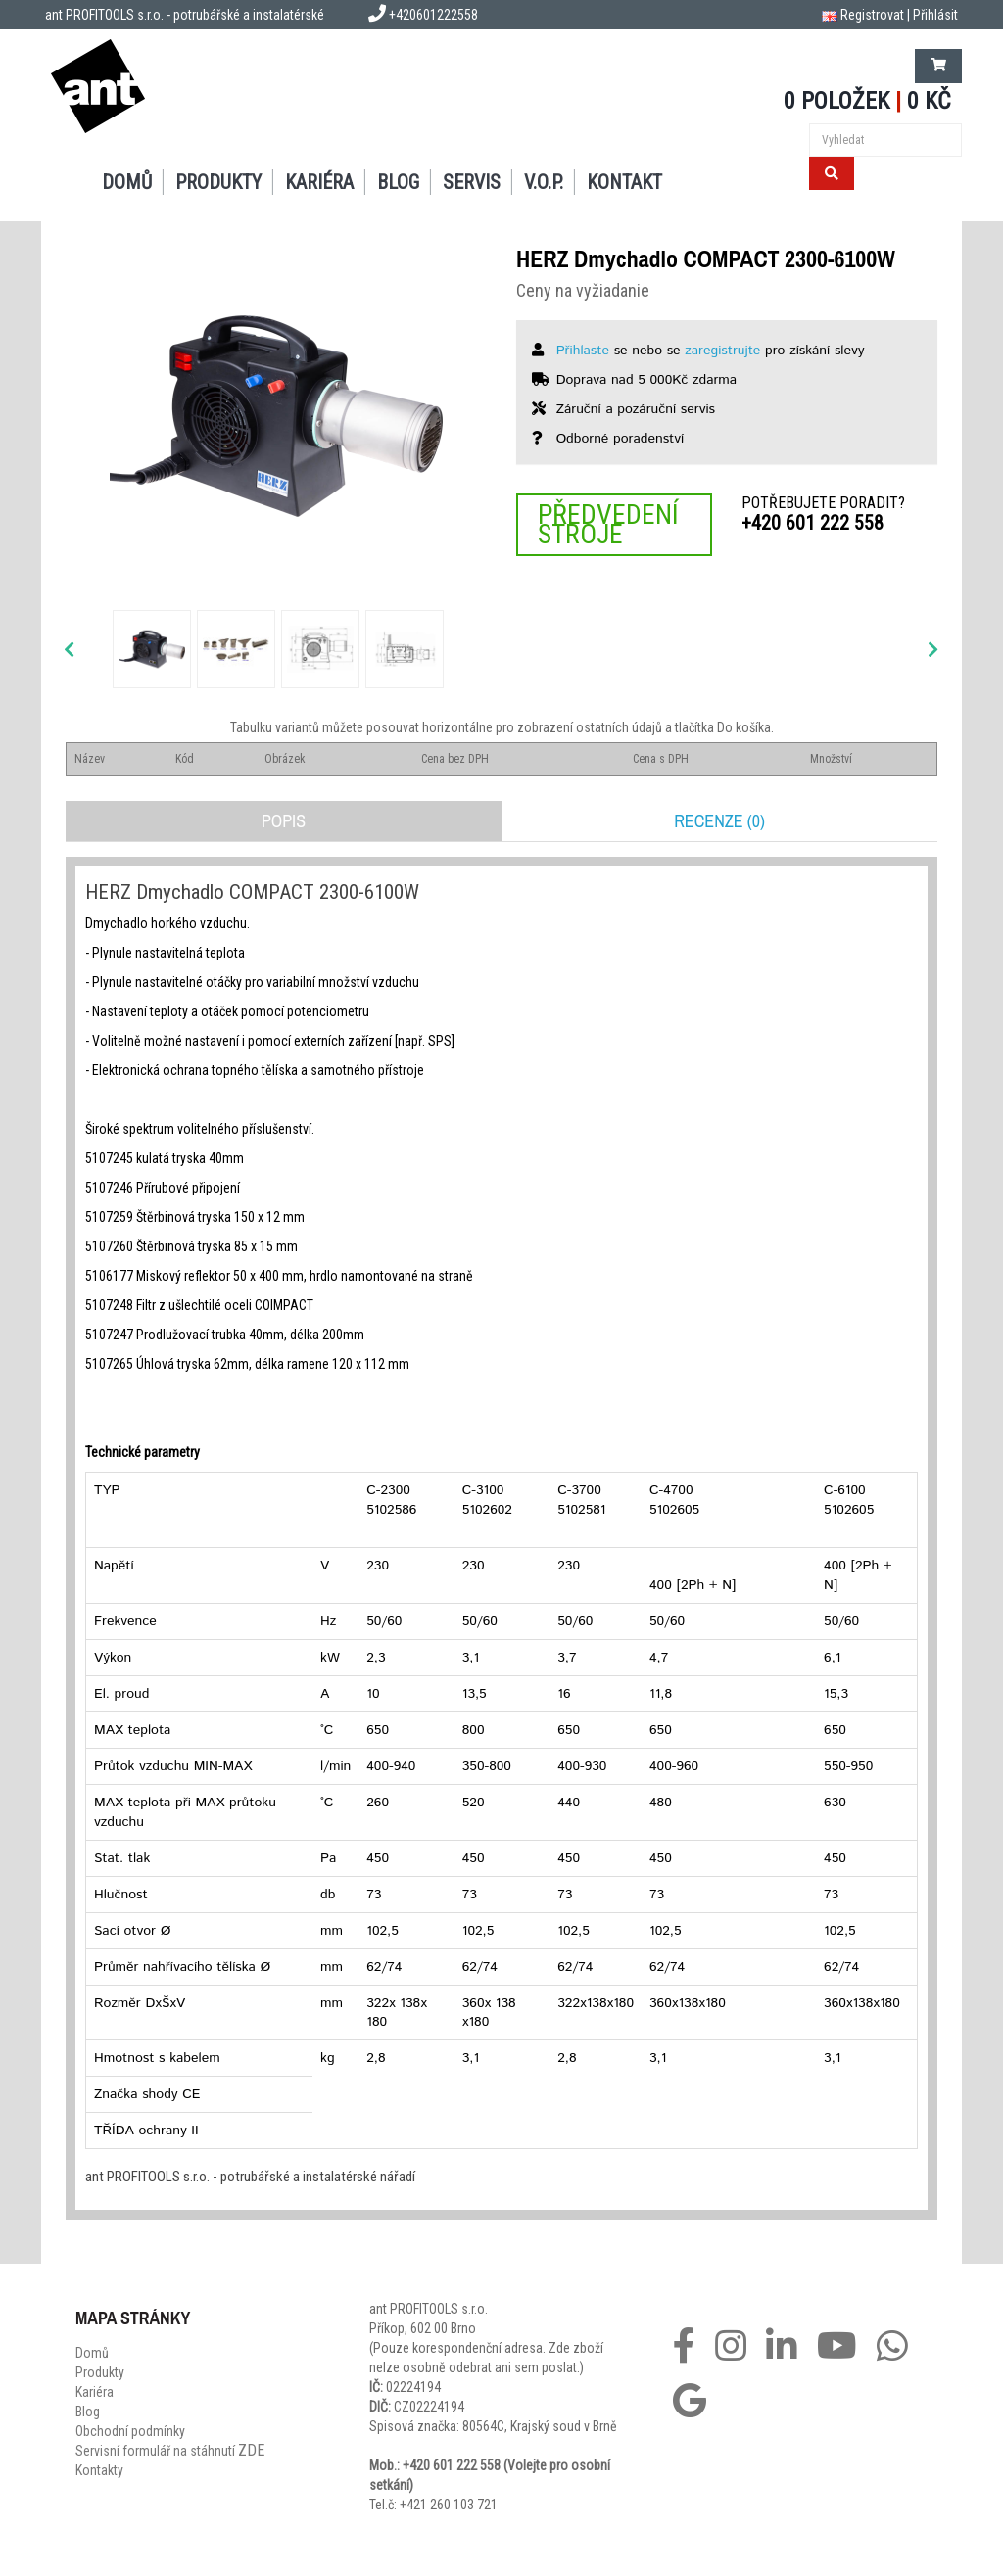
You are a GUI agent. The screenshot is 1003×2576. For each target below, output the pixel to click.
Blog (398, 182)
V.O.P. (543, 182)
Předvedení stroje (608, 524)
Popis (284, 821)
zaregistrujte (722, 350)
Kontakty (99, 2470)
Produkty (218, 182)
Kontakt (624, 182)
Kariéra (319, 182)
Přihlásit (935, 15)
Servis (472, 182)
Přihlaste (582, 350)
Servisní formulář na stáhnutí (169, 2451)
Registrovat (872, 15)
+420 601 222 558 (812, 523)
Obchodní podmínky (130, 2431)
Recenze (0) (719, 821)
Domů (127, 182)
